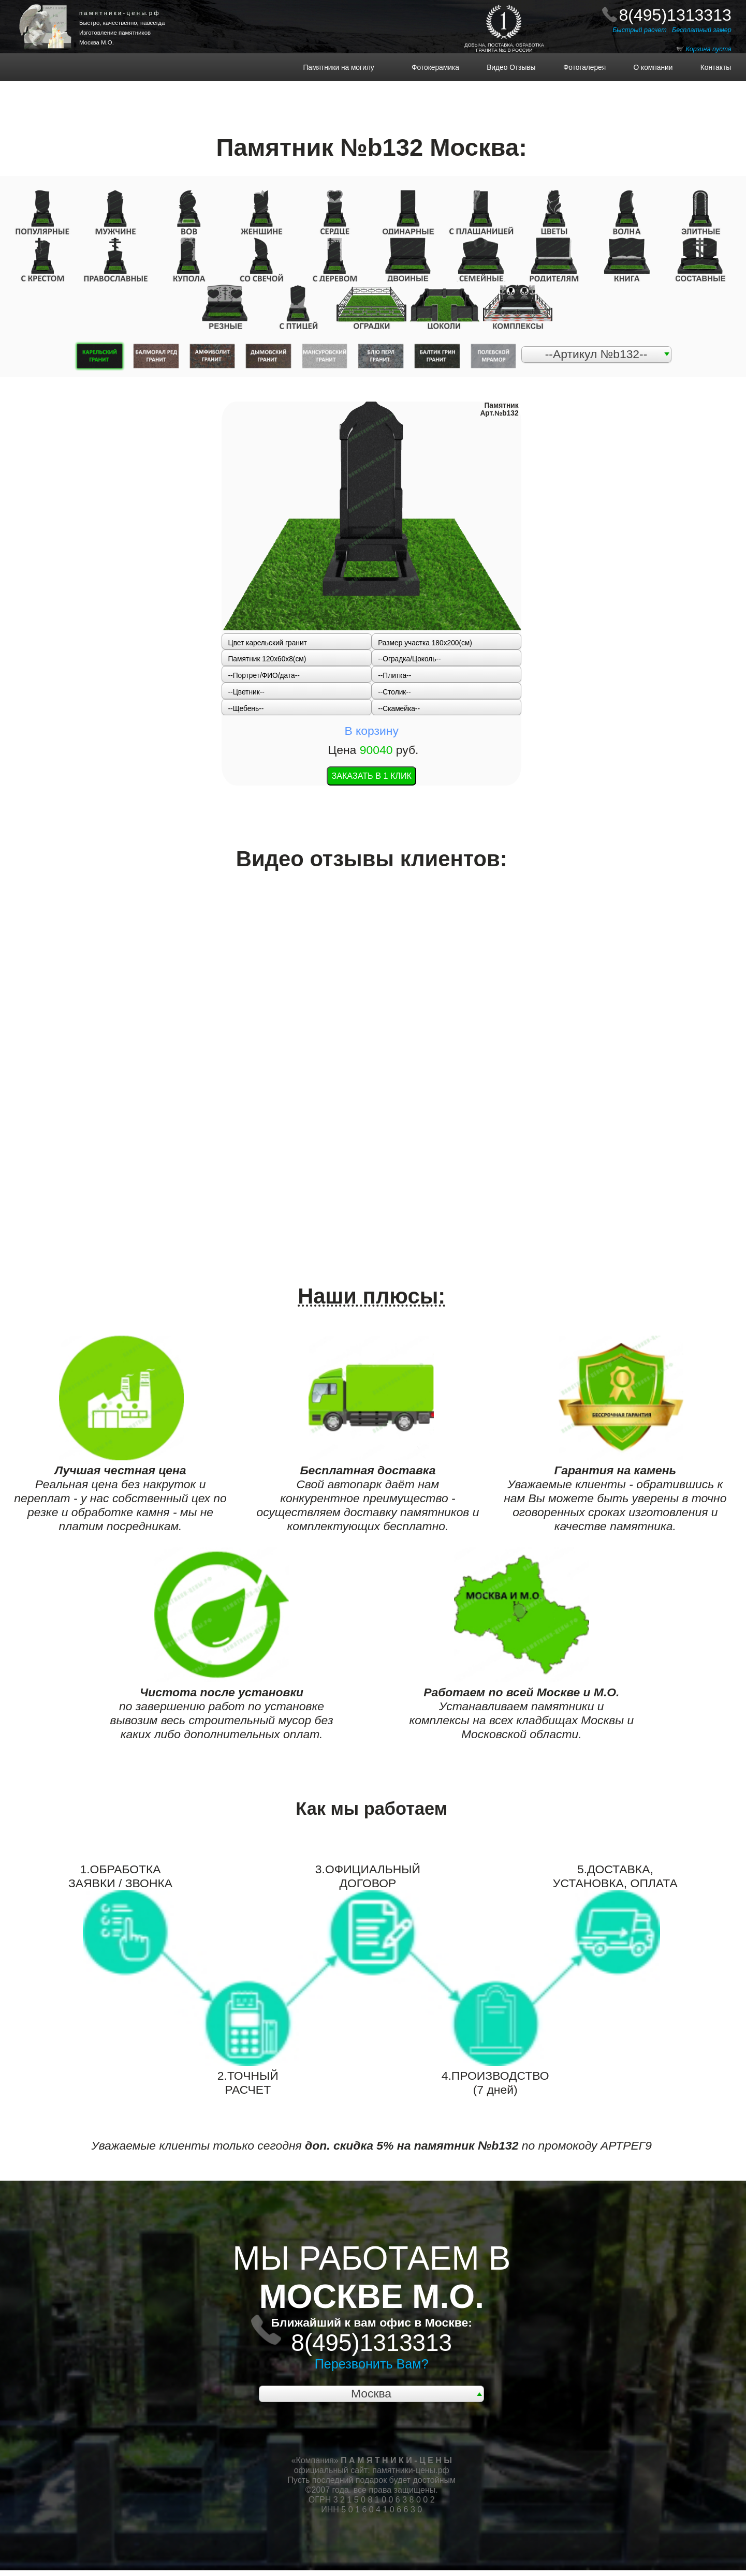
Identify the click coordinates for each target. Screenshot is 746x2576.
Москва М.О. (96, 42)
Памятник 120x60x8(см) (267, 659)
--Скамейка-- (399, 709)
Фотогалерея (579, 67)
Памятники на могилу (352, 67)
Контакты (710, 67)
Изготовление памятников (115, 32)
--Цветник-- (246, 692)
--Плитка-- (394, 675)
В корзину (371, 730)
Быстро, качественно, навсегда (122, 23)
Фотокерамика (439, 67)
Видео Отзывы (505, 67)
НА (55, 15)
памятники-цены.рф (410, 2470)
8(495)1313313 (675, 15)
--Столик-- (394, 692)
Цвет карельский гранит (267, 643)
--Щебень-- (246, 709)
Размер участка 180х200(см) (425, 643)
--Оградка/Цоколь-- (409, 659)
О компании (646, 67)
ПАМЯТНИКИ (55, 8)
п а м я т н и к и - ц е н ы (119, 13)
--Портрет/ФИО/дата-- (263, 675)
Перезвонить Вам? (372, 2364)
